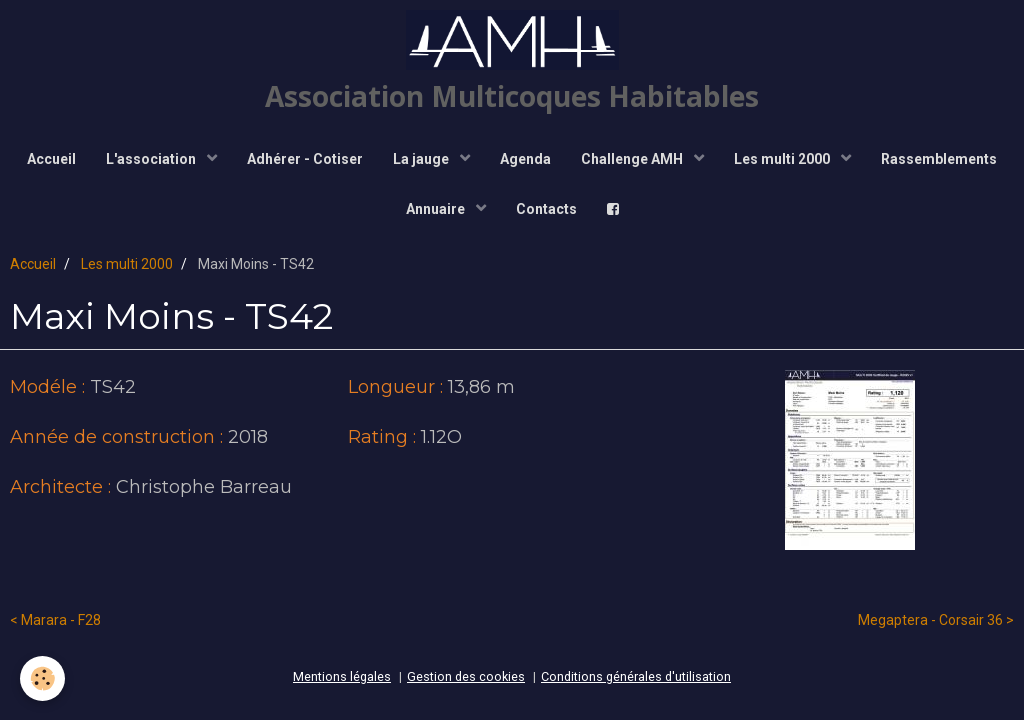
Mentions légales (342, 676)
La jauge (422, 159)
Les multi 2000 (783, 159)
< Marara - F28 (55, 620)
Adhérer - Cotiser (305, 159)
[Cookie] (42, 678)
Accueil (51, 159)
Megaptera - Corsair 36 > (936, 620)
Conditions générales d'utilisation (636, 676)
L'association (152, 159)
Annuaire (437, 209)
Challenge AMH (633, 159)
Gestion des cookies (466, 676)
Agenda (525, 159)
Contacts (546, 209)
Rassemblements (939, 159)
